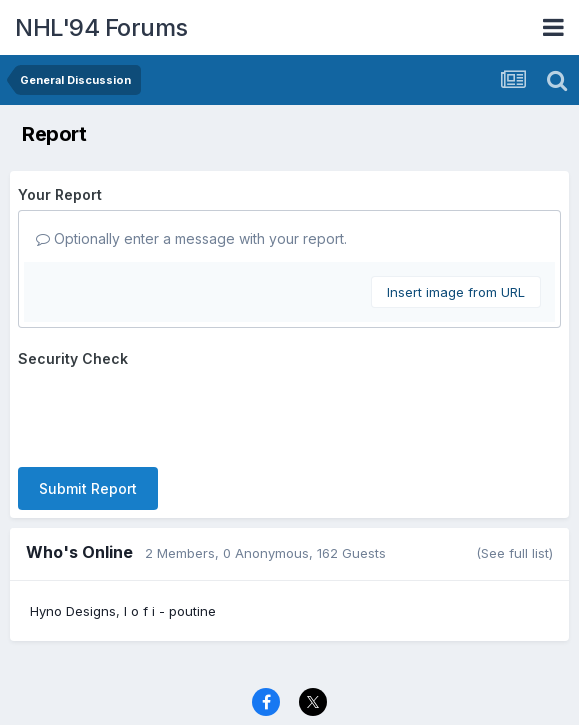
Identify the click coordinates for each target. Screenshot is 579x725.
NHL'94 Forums (101, 27)
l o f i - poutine (170, 611)
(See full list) (514, 553)
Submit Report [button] (88, 488)
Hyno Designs (73, 611)
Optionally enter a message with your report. (191, 238)
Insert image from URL (456, 292)
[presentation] (170, 413)
